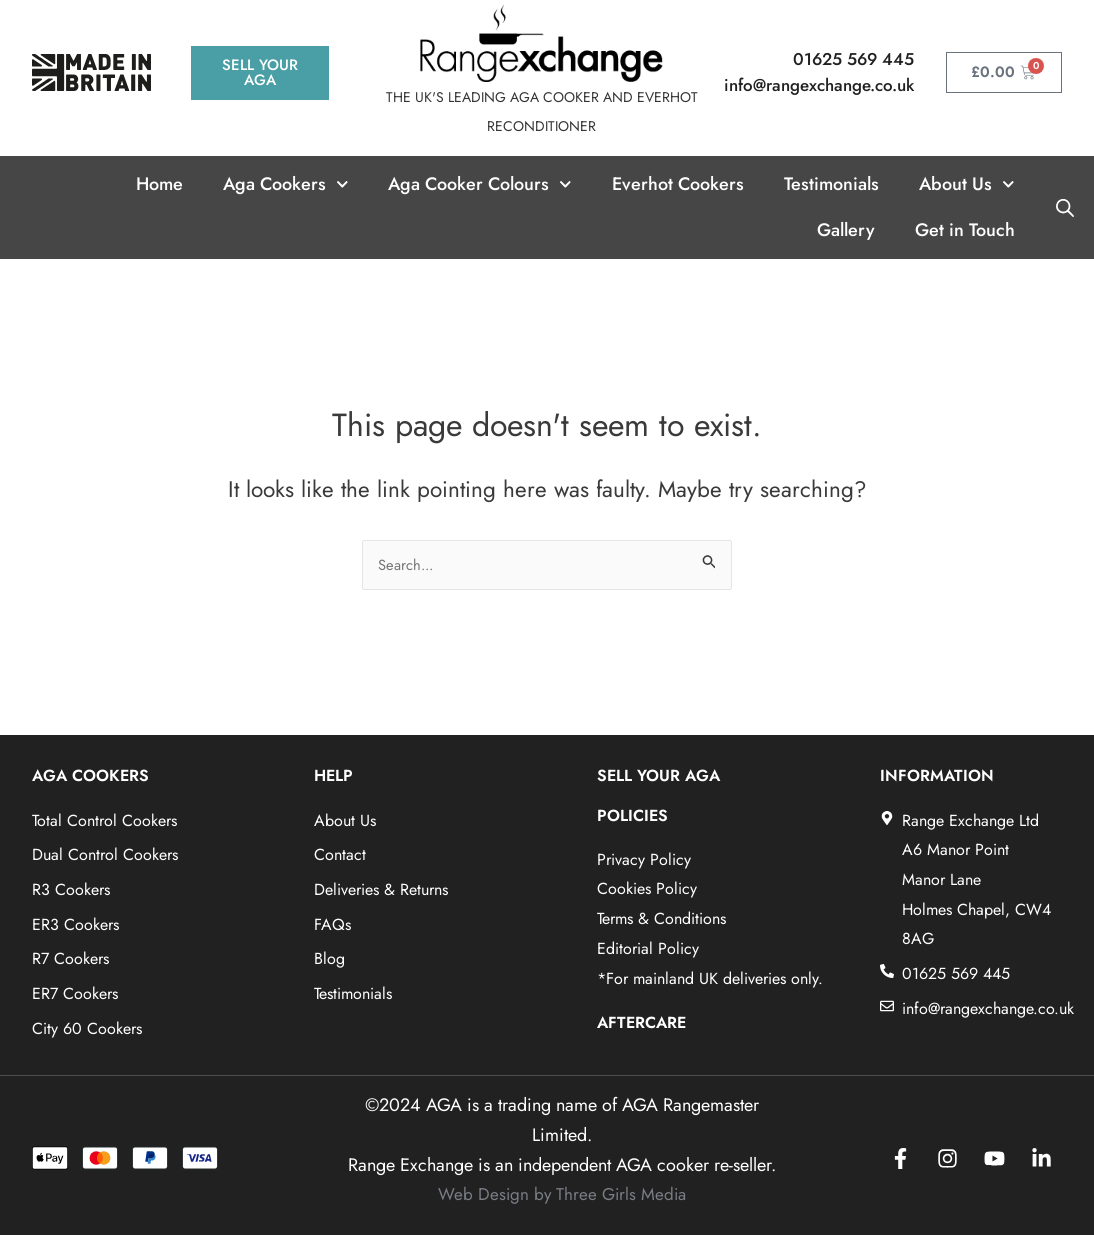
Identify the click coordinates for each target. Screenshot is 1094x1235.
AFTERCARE (641, 1022)
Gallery (846, 230)
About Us (967, 184)
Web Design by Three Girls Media (562, 1194)
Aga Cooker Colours (480, 184)
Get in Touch (965, 230)
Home (159, 184)
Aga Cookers (286, 184)
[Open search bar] (1065, 207)
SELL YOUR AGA (658, 775)
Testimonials (831, 184)
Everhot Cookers (678, 184)
